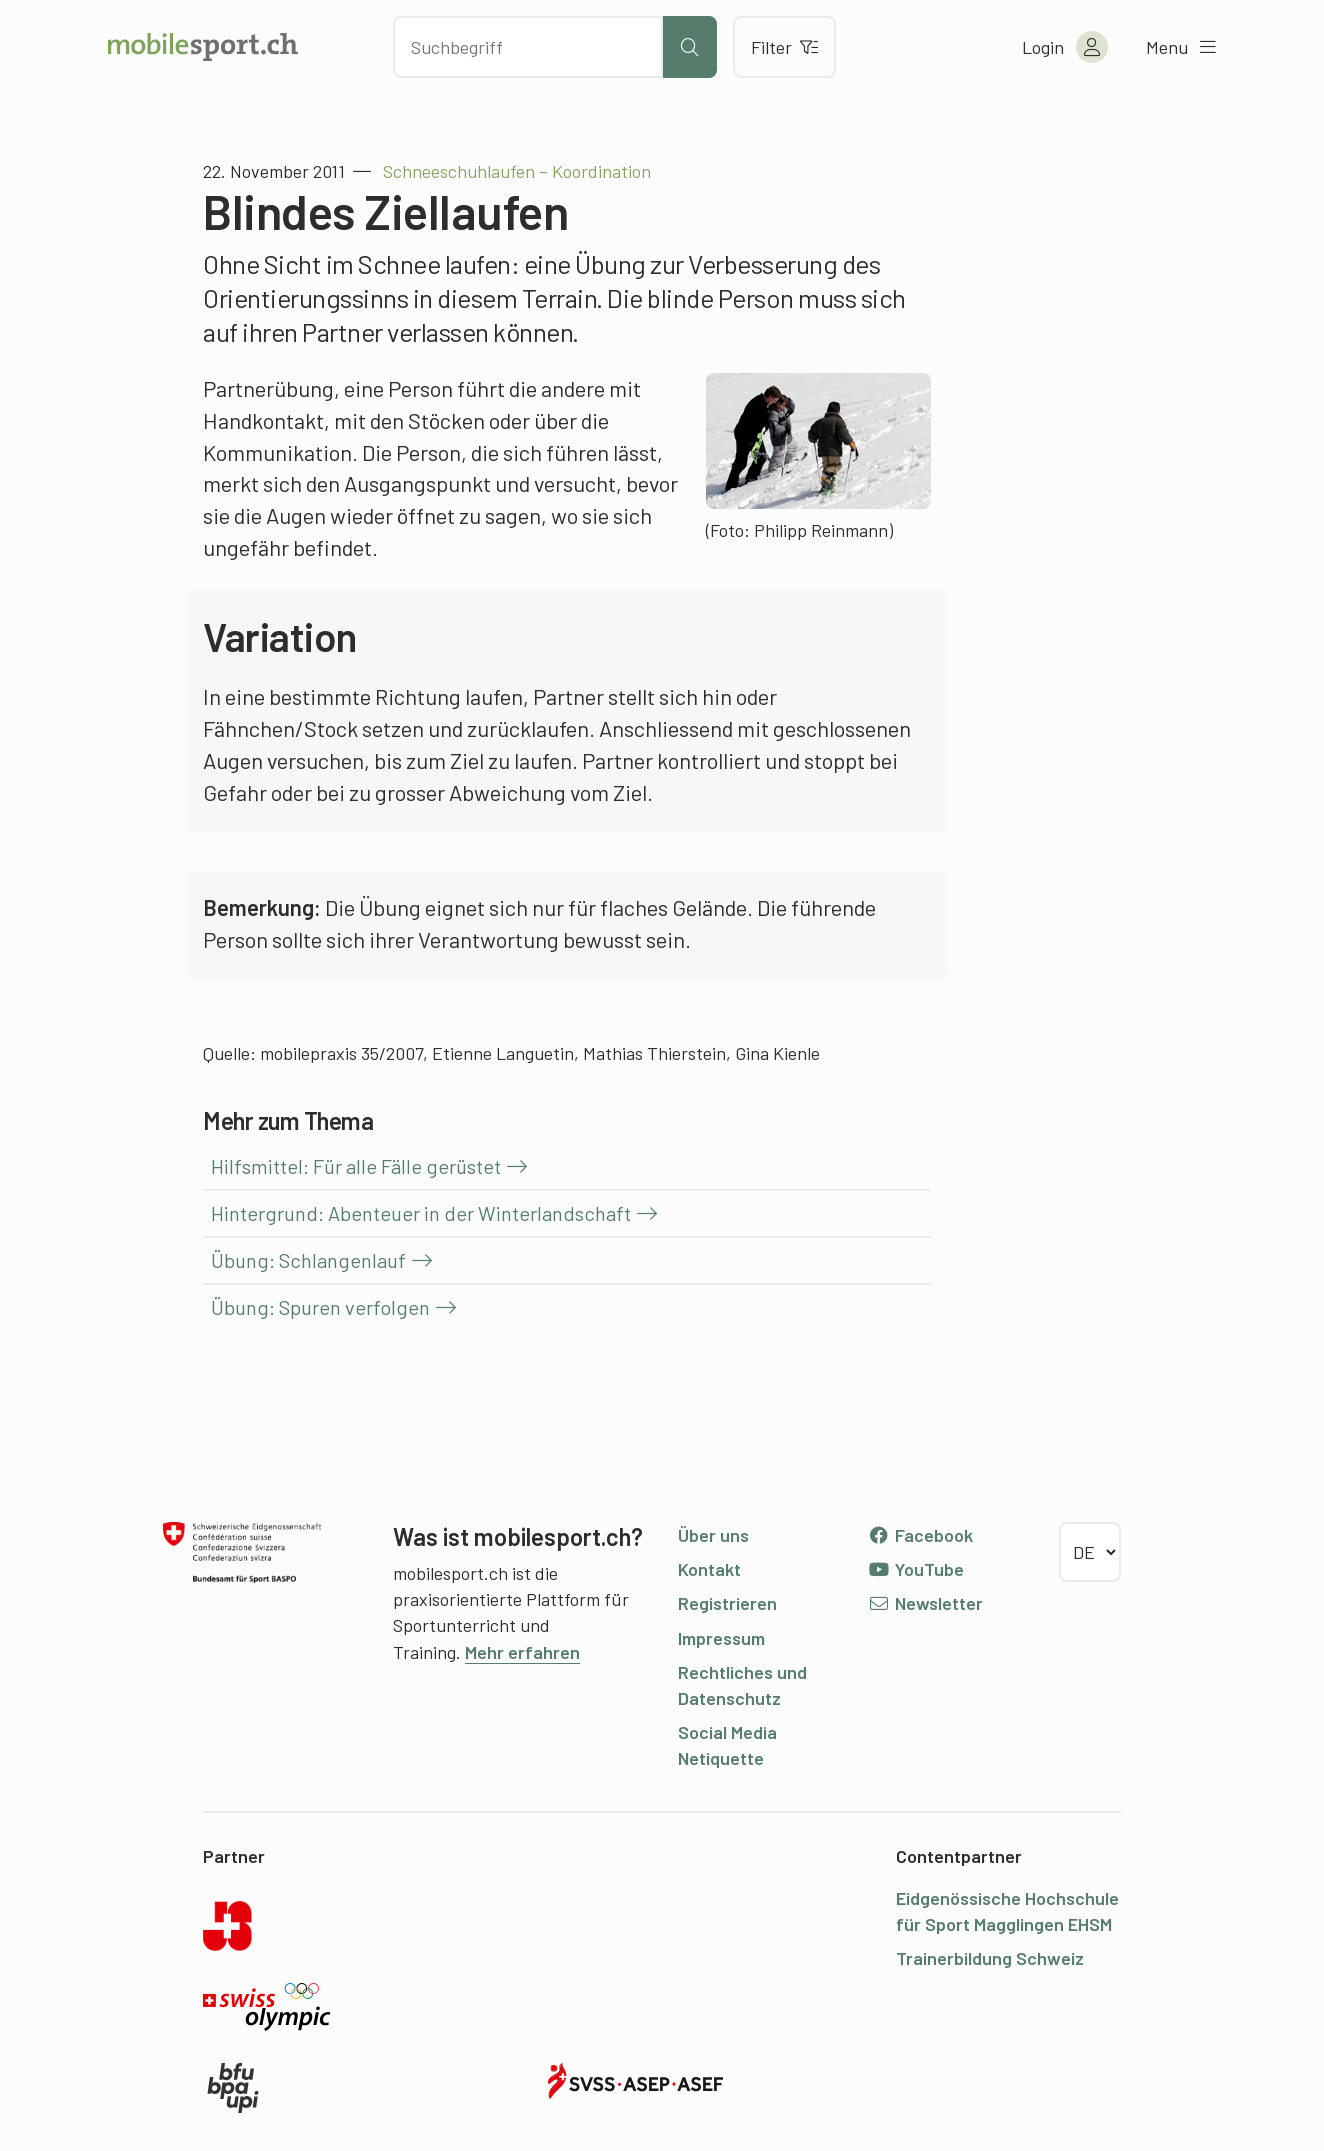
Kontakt (709, 1569)
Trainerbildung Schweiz (990, 1958)
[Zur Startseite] (203, 47)
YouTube (916, 1569)
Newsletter (925, 1603)
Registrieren (727, 1603)
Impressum (721, 1638)
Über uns (713, 1535)
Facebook (920, 1535)
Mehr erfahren (522, 1652)
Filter (784, 47)
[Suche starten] (690, 47)
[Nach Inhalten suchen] (528, 47)
